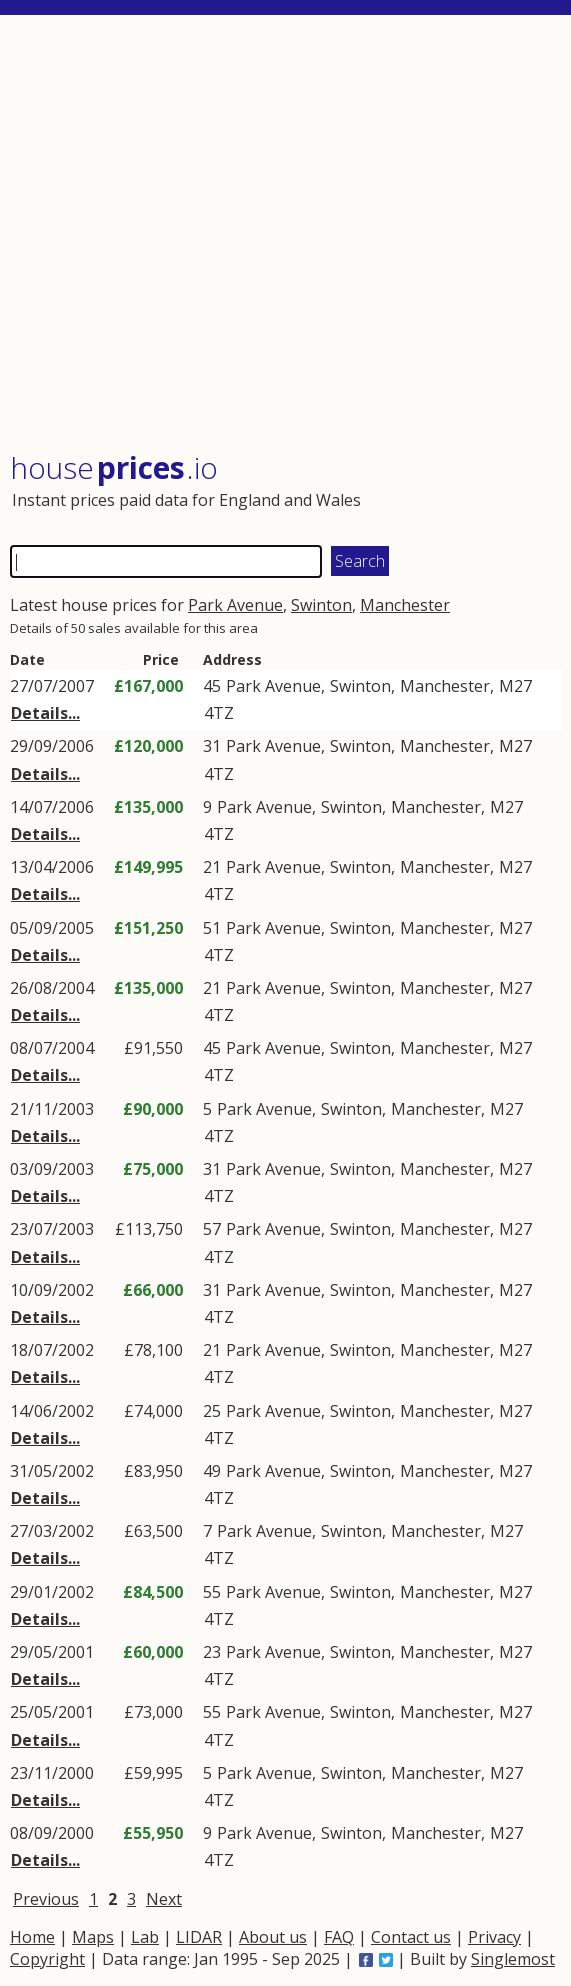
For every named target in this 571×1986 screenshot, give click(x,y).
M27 (515, 686)
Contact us (411, 1937)
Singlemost (513, 1959)
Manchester (405, 605)
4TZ (219, 713)
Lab (145, 1937)
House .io (114, 467)
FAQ (339, 1937)
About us (273, 1937)
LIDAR (199, 1937)
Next (164, 1899)
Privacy (494, 1937)
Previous (46, 1899)
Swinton (321, 605)
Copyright (47, 1959)
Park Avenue (235, 605)
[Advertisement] (286, 235)
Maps (93, 1937)
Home (32, 1937)
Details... (45, 713)
